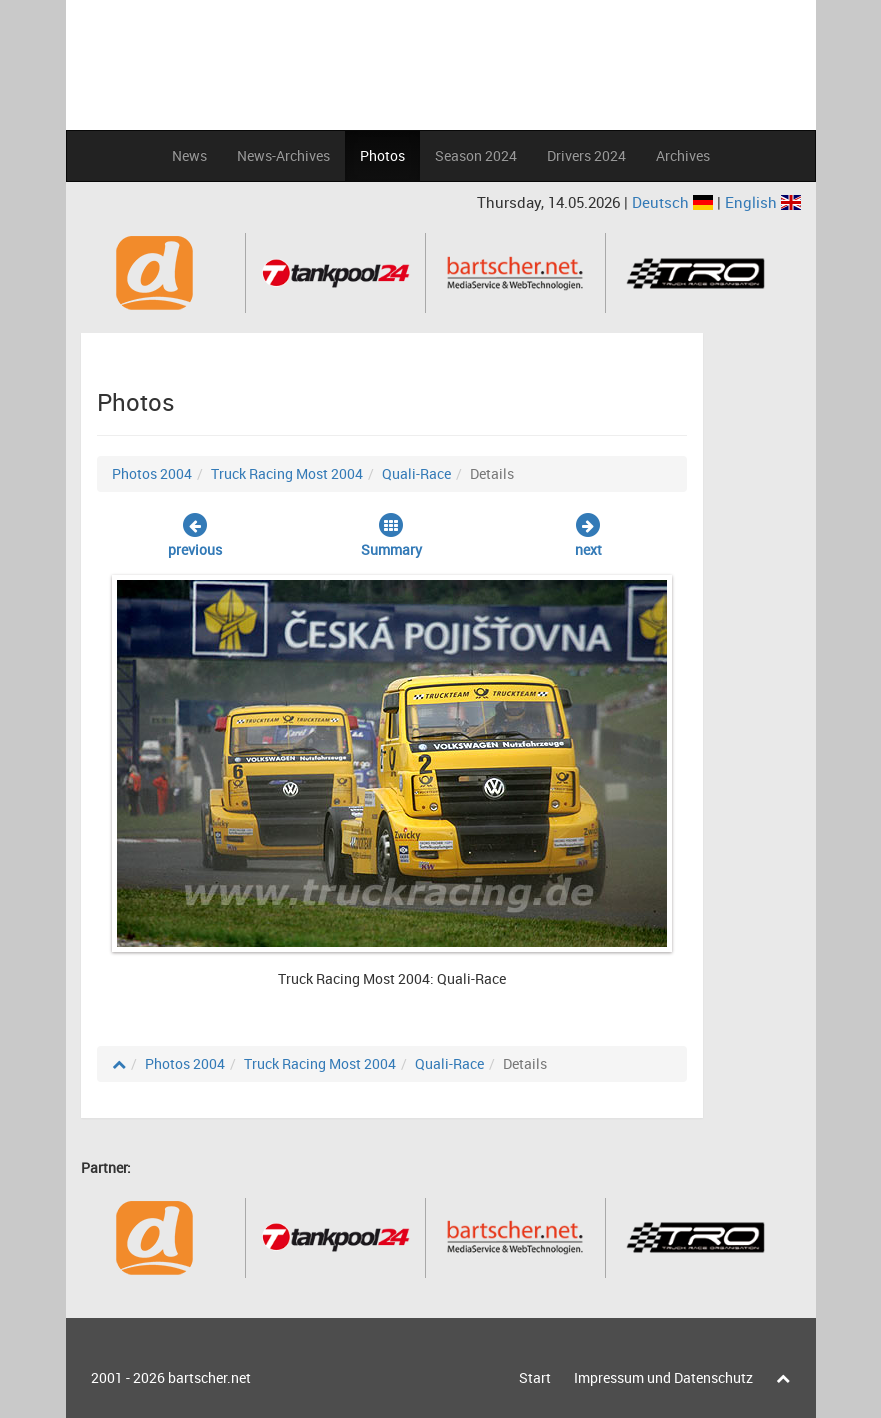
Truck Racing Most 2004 (287, 473)
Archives (683, 155)
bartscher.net (209, 1377)
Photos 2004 (152, 473)
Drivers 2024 (586, 155)
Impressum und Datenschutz (663, 1377)
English (763, 202)
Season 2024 (476, 155)
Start (535, 1377)
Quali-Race (416, 473)
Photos (382, 155)
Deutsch (674, 202)
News (189, 155)
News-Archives (283, 155)
